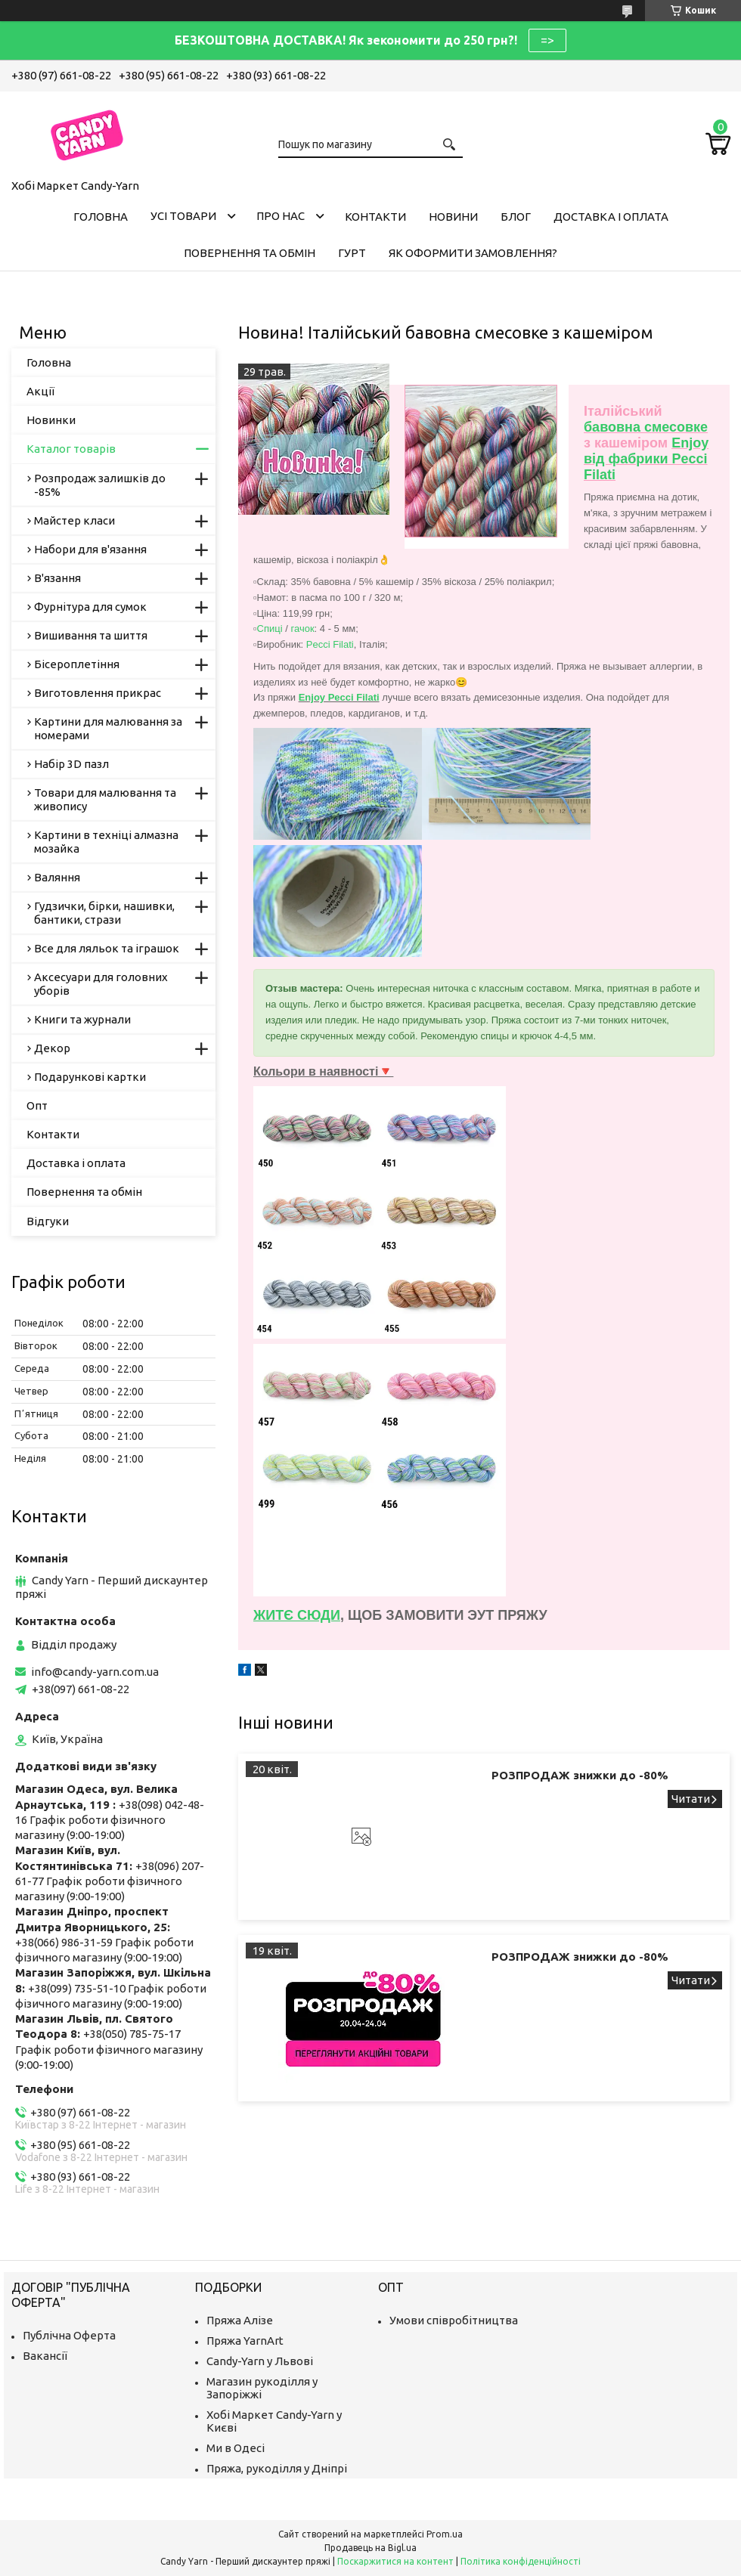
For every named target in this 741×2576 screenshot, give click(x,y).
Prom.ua (444, 2534)
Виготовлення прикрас (97, 692)
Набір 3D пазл (71, 763)
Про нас (280, 215)
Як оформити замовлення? (473, 252)
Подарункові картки (90, 1076)
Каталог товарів (71, 448)
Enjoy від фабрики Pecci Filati (646, 458)
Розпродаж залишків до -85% (100, 485)
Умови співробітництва (453, 2320)
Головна (100, 216)
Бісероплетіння (76, 664)
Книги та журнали (82, 1019)
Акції (40, 391)
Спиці (270, 628)
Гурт (352, 252)
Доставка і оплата (610, 216)
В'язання (57, 577)
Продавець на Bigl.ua (370, 2548)
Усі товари (183, 215)
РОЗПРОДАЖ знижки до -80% (579, 1775)
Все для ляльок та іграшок (106, 948)
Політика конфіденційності (520, 2561)
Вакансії (45, 2355)
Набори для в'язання (90, 549)
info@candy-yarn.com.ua (95, 1671)
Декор (52, 1048)
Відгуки (47, 1221)
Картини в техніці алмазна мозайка (106, 841)
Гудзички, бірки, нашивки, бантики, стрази (104, 912)
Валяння (57, 877)
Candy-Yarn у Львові (259, 2361)
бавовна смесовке (646, 427)
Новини (453, 216)
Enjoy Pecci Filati (339, 697)
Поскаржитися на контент (395, 2561)
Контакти (375, 216)
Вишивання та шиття (90, 635)
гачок (302, 628)
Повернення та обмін (249, 252)
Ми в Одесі (235, 2447)
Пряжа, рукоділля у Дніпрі (276, 2468)
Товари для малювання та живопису (105, 799)
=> (547, 40)
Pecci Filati (330, 644)
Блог (516, 216)
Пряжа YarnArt (245, 2340)
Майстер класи (74, 520)
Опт (37, 1105)
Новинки (51, 419)
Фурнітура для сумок (90, 606)
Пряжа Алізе (239, 2320)
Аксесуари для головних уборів (101, 984)
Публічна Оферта (69, 2335)
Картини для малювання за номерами (108, 728)
